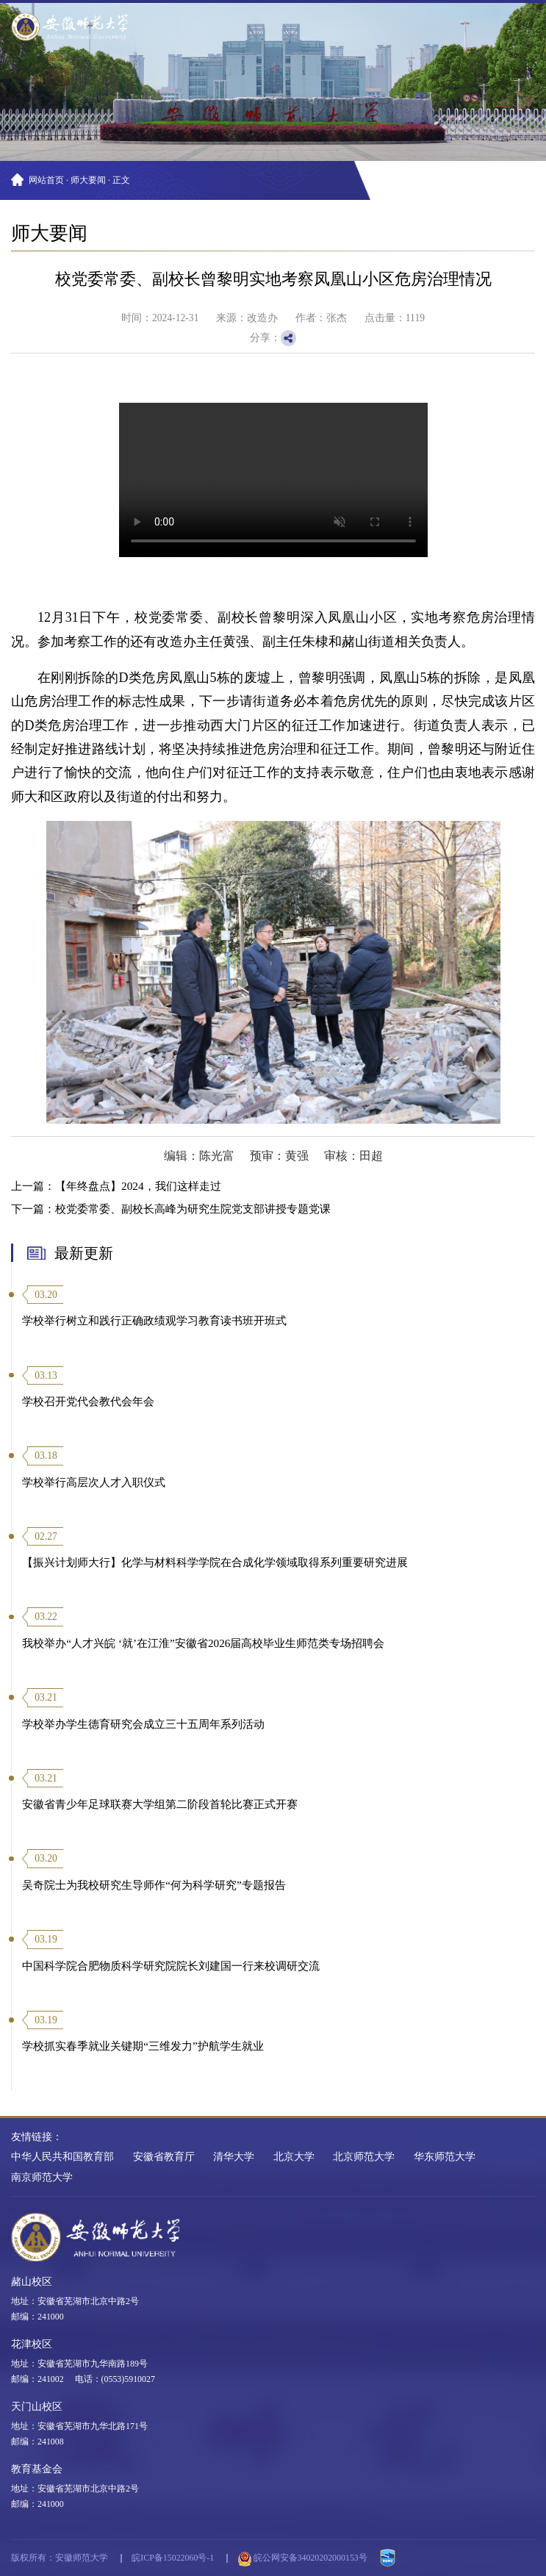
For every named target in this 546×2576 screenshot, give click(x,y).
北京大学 (294, 2156)
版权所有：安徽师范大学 (59, 2557)
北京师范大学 (364, 2156)
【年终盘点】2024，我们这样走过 (138, 1186)
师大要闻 (88, 180)
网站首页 (46, 180)
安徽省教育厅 (164, 2156)
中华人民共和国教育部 (62, 2156)
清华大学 (233, 2156)
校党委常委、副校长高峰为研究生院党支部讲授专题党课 (193, 1208)
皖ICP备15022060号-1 (173, 2557)
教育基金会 (36, 2469)
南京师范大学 (42, 2177)
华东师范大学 (444, 2156)
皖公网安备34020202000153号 (302, 2559)
